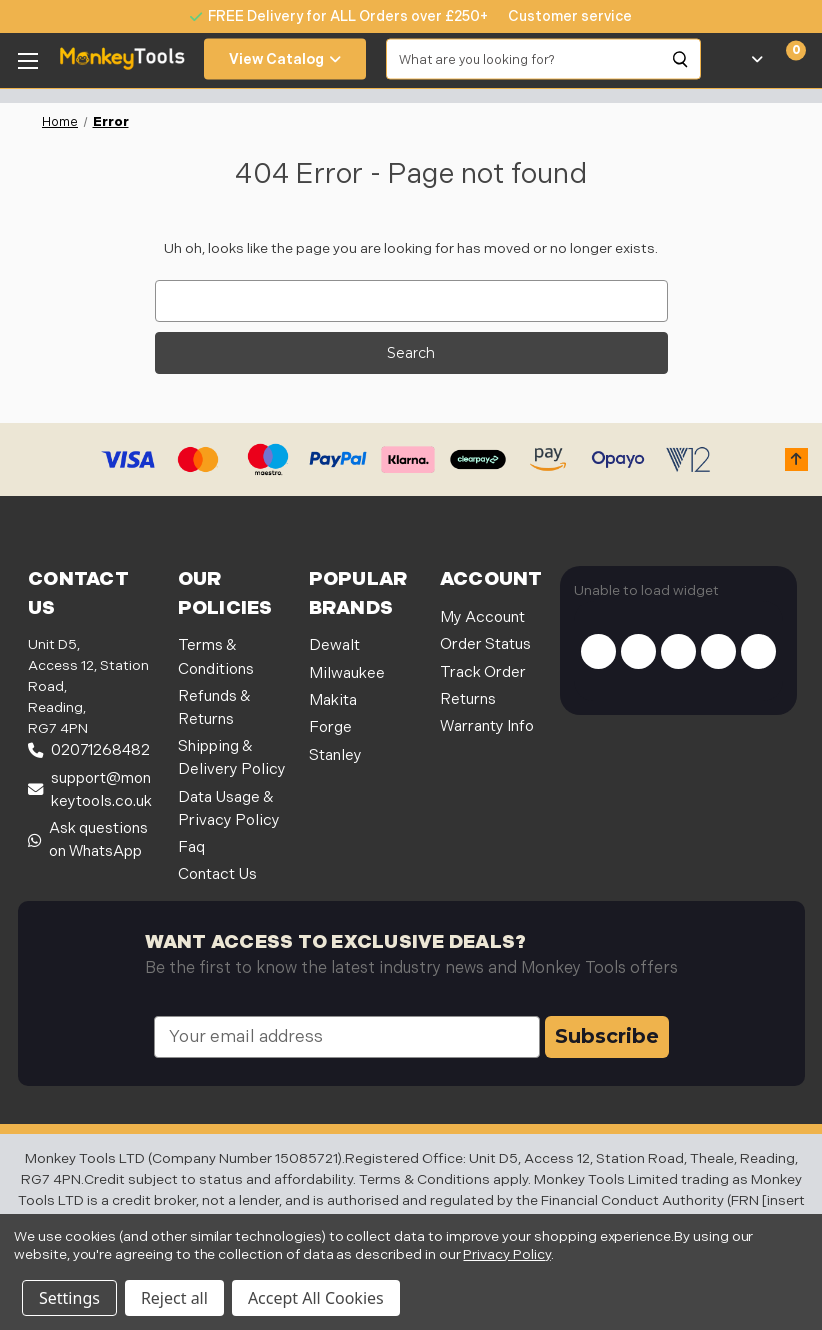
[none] (560, 16)
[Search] (681, 59)
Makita (333, 700)
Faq (191, 847)
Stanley (335, 755)
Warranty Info (487, 726)
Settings (69, 1298)
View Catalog (285, 59)
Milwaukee (347, 673)
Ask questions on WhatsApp (88, 840)
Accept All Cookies (316, 1298)
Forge (330, 727)
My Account (482, 617)
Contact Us (217, 874)
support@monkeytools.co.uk (90, 790)
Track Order (483, 672)
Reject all (174, 1298)
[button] (796, 459)
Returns (468, 699)
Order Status (485, 644)
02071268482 (89, 750)
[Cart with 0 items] (784, 59)
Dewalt (334, 645)
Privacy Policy (506, 1254)
